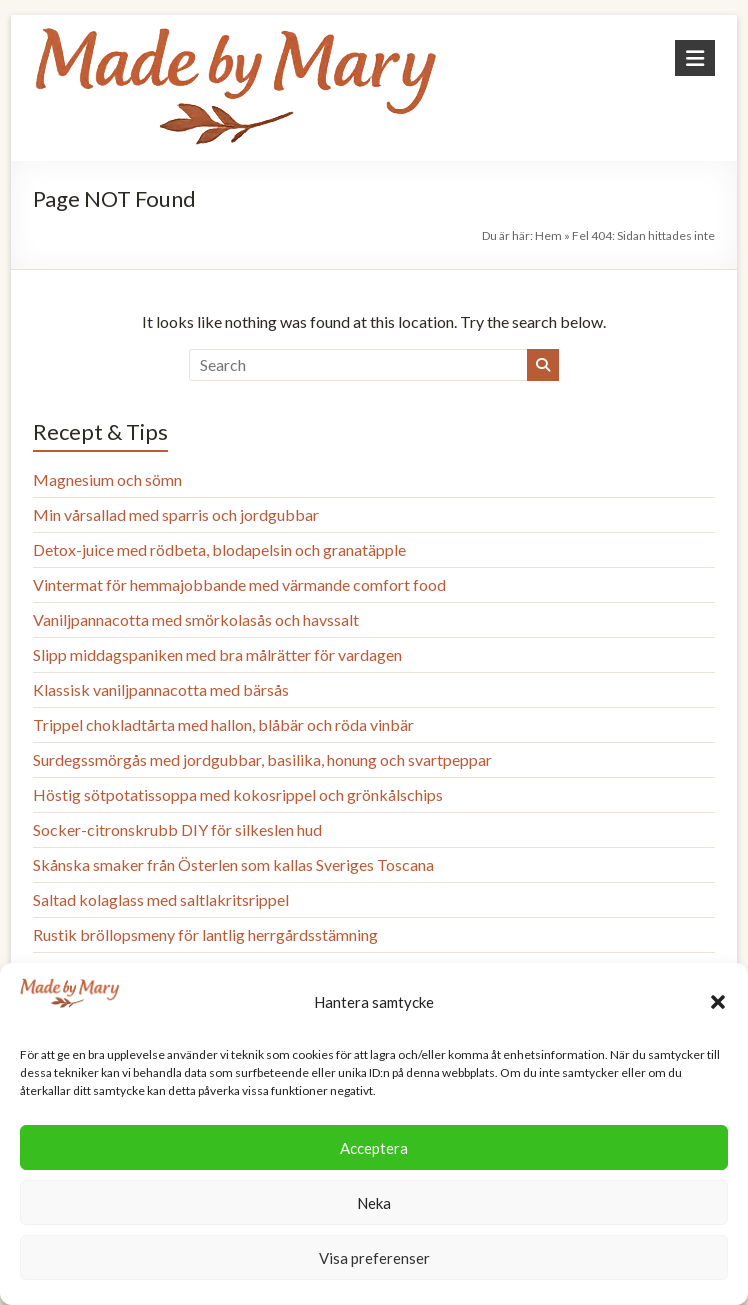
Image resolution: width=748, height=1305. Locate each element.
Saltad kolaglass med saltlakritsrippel (161, 899)
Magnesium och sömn (107, 479)
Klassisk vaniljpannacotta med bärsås (161, 689)
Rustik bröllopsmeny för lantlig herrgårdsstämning (205, 934)
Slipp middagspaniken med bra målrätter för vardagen (217, 654)
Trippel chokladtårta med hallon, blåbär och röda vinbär (223, 724)
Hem (548, 235)
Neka (374, 1203)
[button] (718, 1002)
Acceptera (374, 1148)
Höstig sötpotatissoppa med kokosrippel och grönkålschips (238, 794)
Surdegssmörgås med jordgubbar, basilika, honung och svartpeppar (262, 759)
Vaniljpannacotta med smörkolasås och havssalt (196, 619)
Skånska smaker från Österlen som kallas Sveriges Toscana (233, 864)
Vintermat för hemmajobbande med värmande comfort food (239, 584)
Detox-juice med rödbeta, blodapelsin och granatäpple (219, 549)
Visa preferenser (374, 1258)
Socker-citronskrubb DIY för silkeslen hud (177, 829)
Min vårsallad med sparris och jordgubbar (176, 514)
